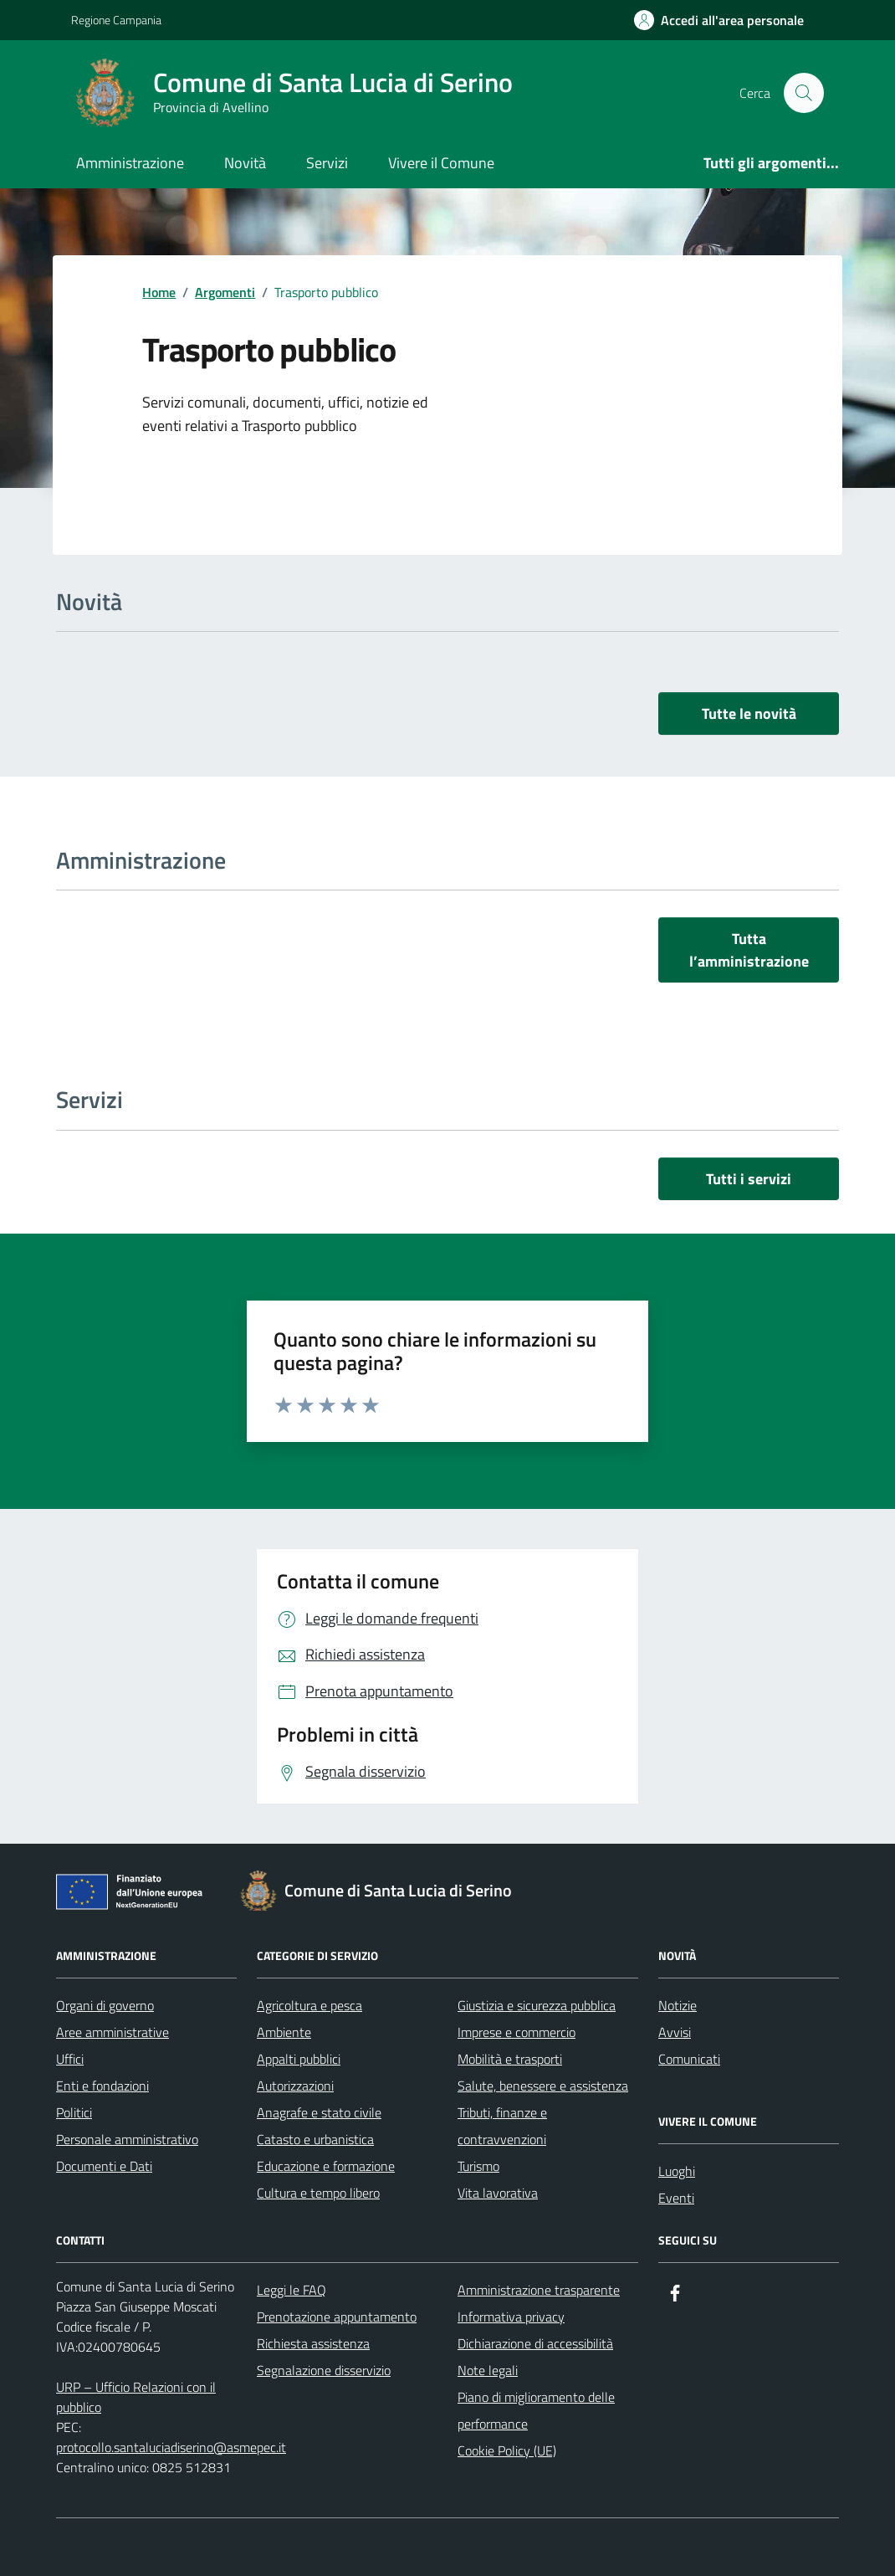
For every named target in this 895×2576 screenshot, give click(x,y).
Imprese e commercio (516, 2032)
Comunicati (689, 2059)
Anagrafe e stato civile (319, 2112)
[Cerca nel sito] (804, 93)
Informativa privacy (511, 2317)
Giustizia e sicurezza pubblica (537, 2005)
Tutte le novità (749, 713)
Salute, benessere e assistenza (543, 2086)
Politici (74, 2112)
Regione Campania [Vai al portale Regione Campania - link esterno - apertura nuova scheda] (116, 19)
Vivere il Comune (441, 162)
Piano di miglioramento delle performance (536, 2410)
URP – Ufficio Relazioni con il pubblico (136, 2397)
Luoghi (676, 2171)
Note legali (488, 2370)
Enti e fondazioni (102, 2086)
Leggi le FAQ (291, 2290)
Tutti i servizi (748, 1178)
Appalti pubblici (298, 2059)
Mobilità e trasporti (510, 2059)
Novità (245, 162)
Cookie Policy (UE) (507, 2450)
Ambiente (284, 2032)
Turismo (478, 2166)
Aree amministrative (112, 2032)
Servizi (327, 162)
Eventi (676, 2198)
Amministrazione (130, 162)
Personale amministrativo (127, 2139)
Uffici (70, 2059)
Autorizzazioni (295, 2086)
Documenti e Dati (104, 2166)
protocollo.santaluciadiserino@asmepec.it (171, 2447)
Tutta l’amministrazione (749, 949)
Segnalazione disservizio (324, 2370)
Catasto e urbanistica (315, 2139)
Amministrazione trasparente (539, 2290)
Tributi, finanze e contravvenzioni (502, 2125)
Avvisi (674, 2032)
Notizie (677, 2005)
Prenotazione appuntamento (337, 2317)
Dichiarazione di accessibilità (535, 2343)
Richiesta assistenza (313, 2343)
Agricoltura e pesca (309, 2005)
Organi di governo (105, 2005)
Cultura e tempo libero (318, 2193)
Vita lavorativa (498, 2193)
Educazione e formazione (326, 2166)
